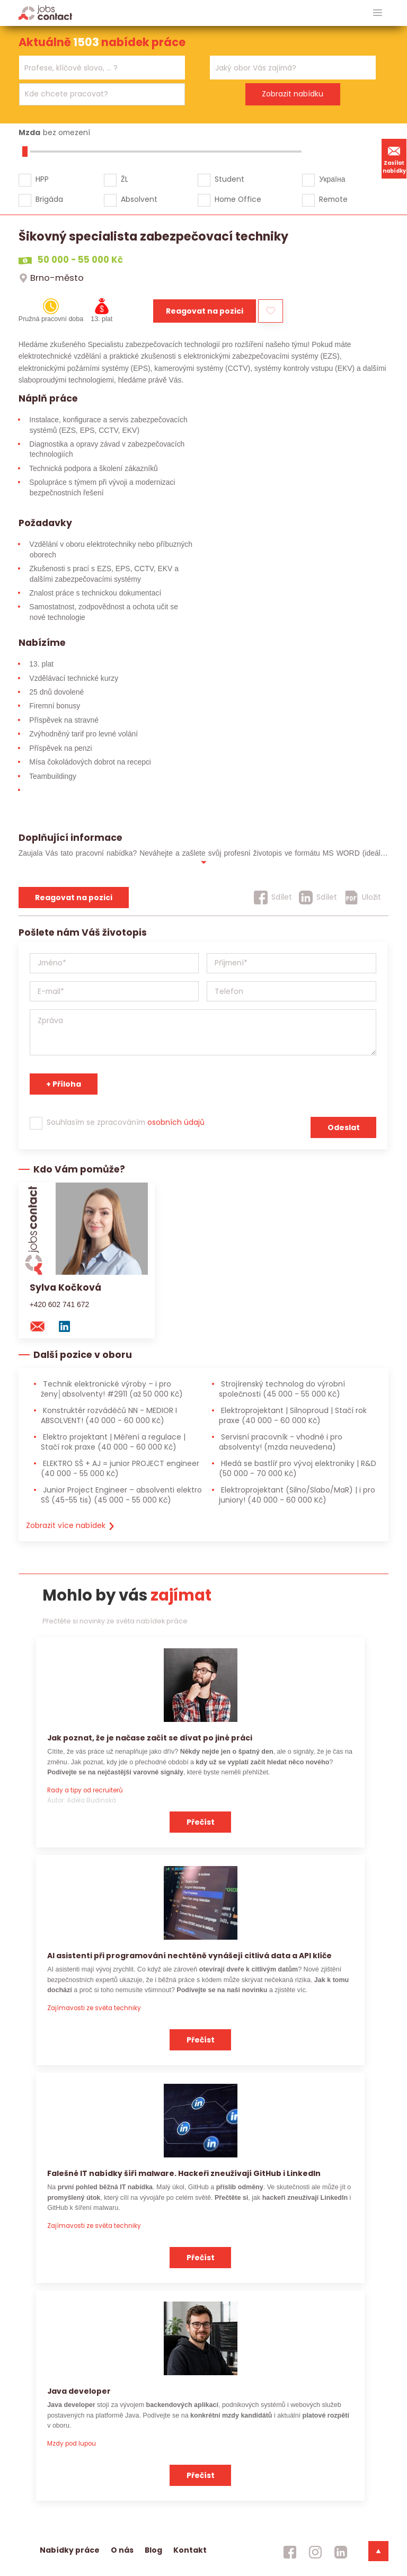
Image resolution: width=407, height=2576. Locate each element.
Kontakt (190, 2550)
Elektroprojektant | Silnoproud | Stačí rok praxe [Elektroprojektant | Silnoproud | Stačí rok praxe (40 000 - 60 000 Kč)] (293, 1415)
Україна (332, 179)
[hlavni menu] (377, 13)
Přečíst (201, 1822)
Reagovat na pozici (204, 311)
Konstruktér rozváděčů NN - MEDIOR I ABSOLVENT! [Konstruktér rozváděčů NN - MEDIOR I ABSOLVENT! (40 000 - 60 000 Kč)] (109, 1415)
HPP (42, 179)
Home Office (238, 199)
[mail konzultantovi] (42, 1325)
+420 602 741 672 (60, 1304)
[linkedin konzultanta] (69, 1325)
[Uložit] (362, 897)
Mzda (29, 132)
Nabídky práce (70, 2550)
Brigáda (49, 199)
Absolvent (139, 199)
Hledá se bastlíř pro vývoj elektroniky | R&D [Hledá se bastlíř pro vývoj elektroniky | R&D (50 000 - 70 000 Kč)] (297, 1468)
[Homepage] (45, 12)
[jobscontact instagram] (315, 2552)
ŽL (124, 179)
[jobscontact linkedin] (340, 2552)
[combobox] (102, 67)
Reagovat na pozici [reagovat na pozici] (73, 897)
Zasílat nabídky (394, 158)
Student (229, 179)
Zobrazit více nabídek (71, 1525)
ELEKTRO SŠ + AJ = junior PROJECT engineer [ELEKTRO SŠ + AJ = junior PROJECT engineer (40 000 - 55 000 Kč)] (120, 1468)
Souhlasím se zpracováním (126, 1122)
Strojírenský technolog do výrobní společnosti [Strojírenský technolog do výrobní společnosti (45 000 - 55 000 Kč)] (282, 1389)
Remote (333, 199)
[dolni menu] (378, 2551)
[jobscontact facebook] (290, 2552)
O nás (122, 2550)
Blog (153, 2550)
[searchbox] (95, 68)
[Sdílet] (273, 897)
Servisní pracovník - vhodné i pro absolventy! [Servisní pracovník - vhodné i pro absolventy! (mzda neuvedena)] (280, 1442)
